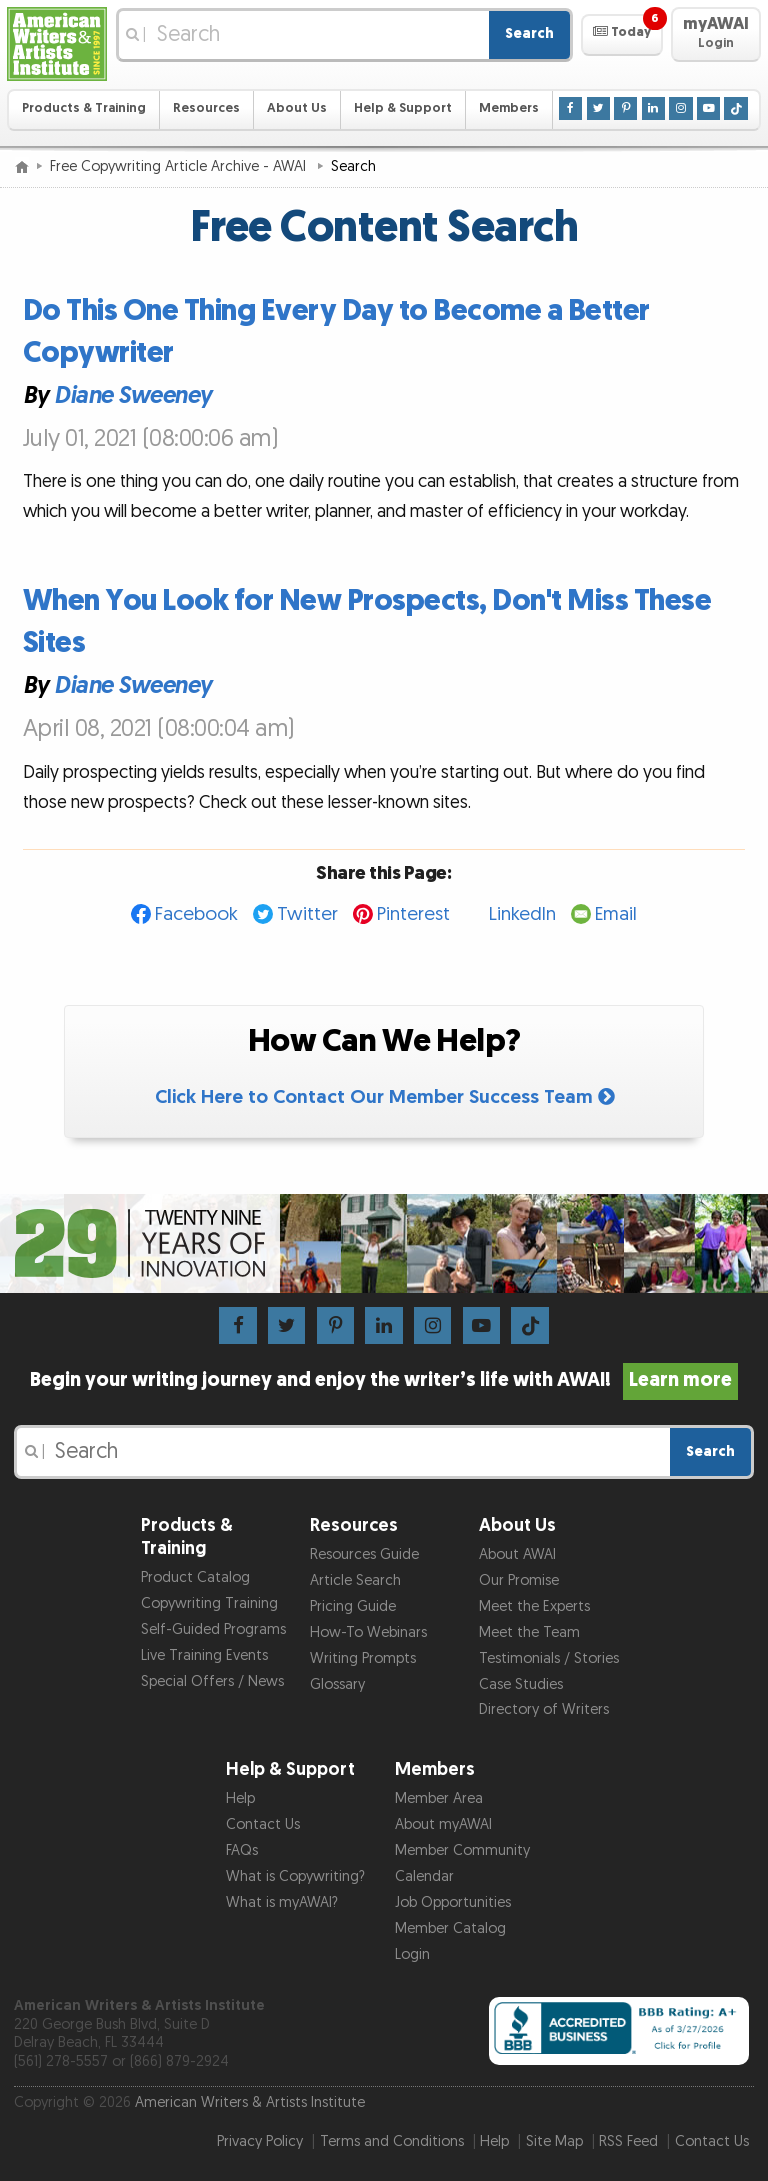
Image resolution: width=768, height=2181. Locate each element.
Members (509, 108)
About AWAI (517, 1554)
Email (616, 914)
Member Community (462, 1850)
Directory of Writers (544, 1709)
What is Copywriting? (295, 1876)
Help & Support (403, 108)
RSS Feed (628, 2141)
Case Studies (521, 1684)
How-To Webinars (368, 1632)
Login (412, 1954)
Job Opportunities (453, 1902)
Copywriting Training (209, 1603)
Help (240, 1798)
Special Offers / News (212, 1681)
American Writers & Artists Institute (250, 2102)
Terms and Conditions (392, 2141)
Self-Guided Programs (213, 1629)
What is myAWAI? (282, 1902)
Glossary (337, 1684)
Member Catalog (450, 1928)
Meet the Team (529, 1632)
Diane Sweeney (133, 396)
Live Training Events (204, 1655)
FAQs (242, 1850)
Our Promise (519, 1580)
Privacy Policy (260, 2141)
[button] (621, 35)
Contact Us (263, 1824)
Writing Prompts (363, 1658)
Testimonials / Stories (549, 1658)
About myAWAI (443, 1824)
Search (529, 33)
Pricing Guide (353, 1606)
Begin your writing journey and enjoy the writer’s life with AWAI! (384, 1380)
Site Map (554, 2141)
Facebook (196, 914)
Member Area (439, 1798)
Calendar (424, 1876)
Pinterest (413, 914)
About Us (297, 108)
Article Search (355, 1580)
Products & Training (84, 108)
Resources (206, 108)
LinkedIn (522, 914)
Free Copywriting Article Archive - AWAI (180, 166)
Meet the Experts (534, 1606)
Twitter (307, 914)
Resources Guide (364, 1554)
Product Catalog (195, 1577)
